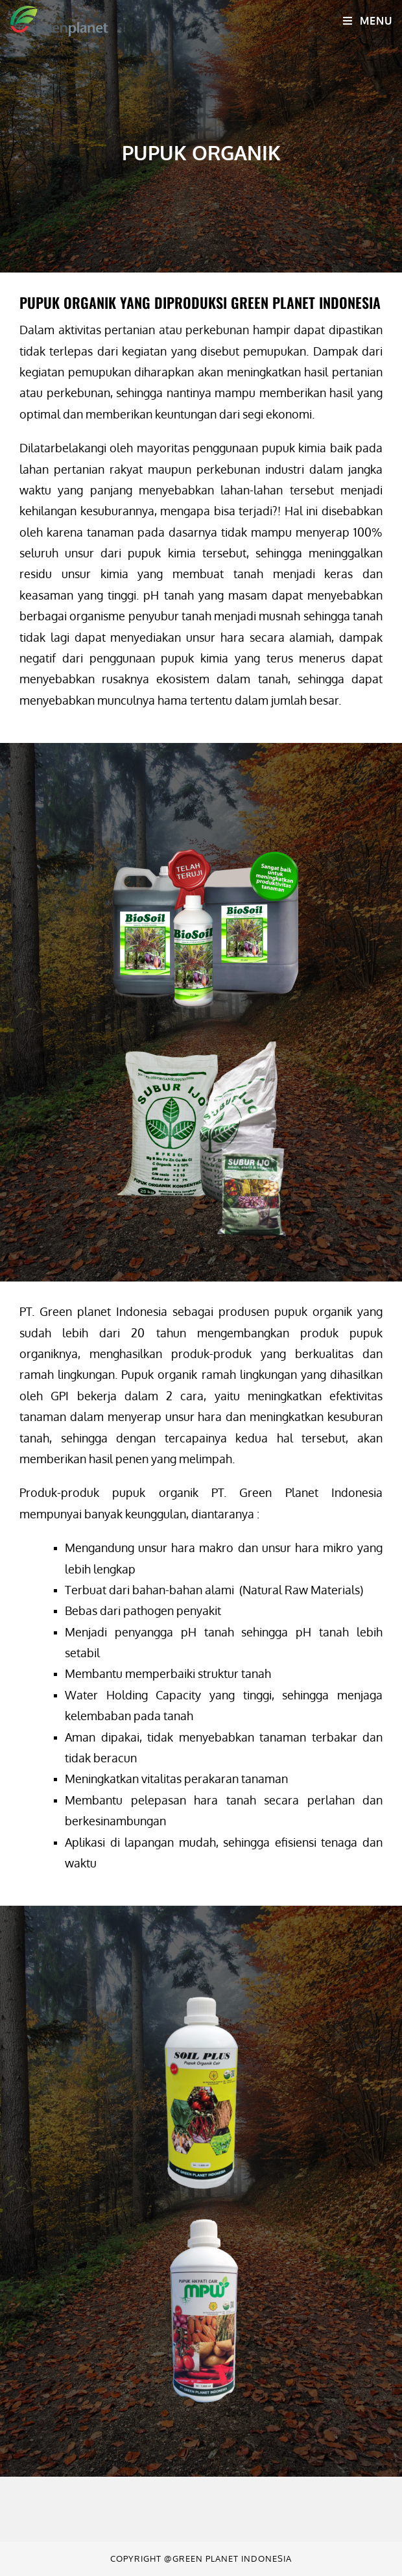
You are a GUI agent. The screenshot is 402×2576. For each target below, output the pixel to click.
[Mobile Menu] (367, 20)
